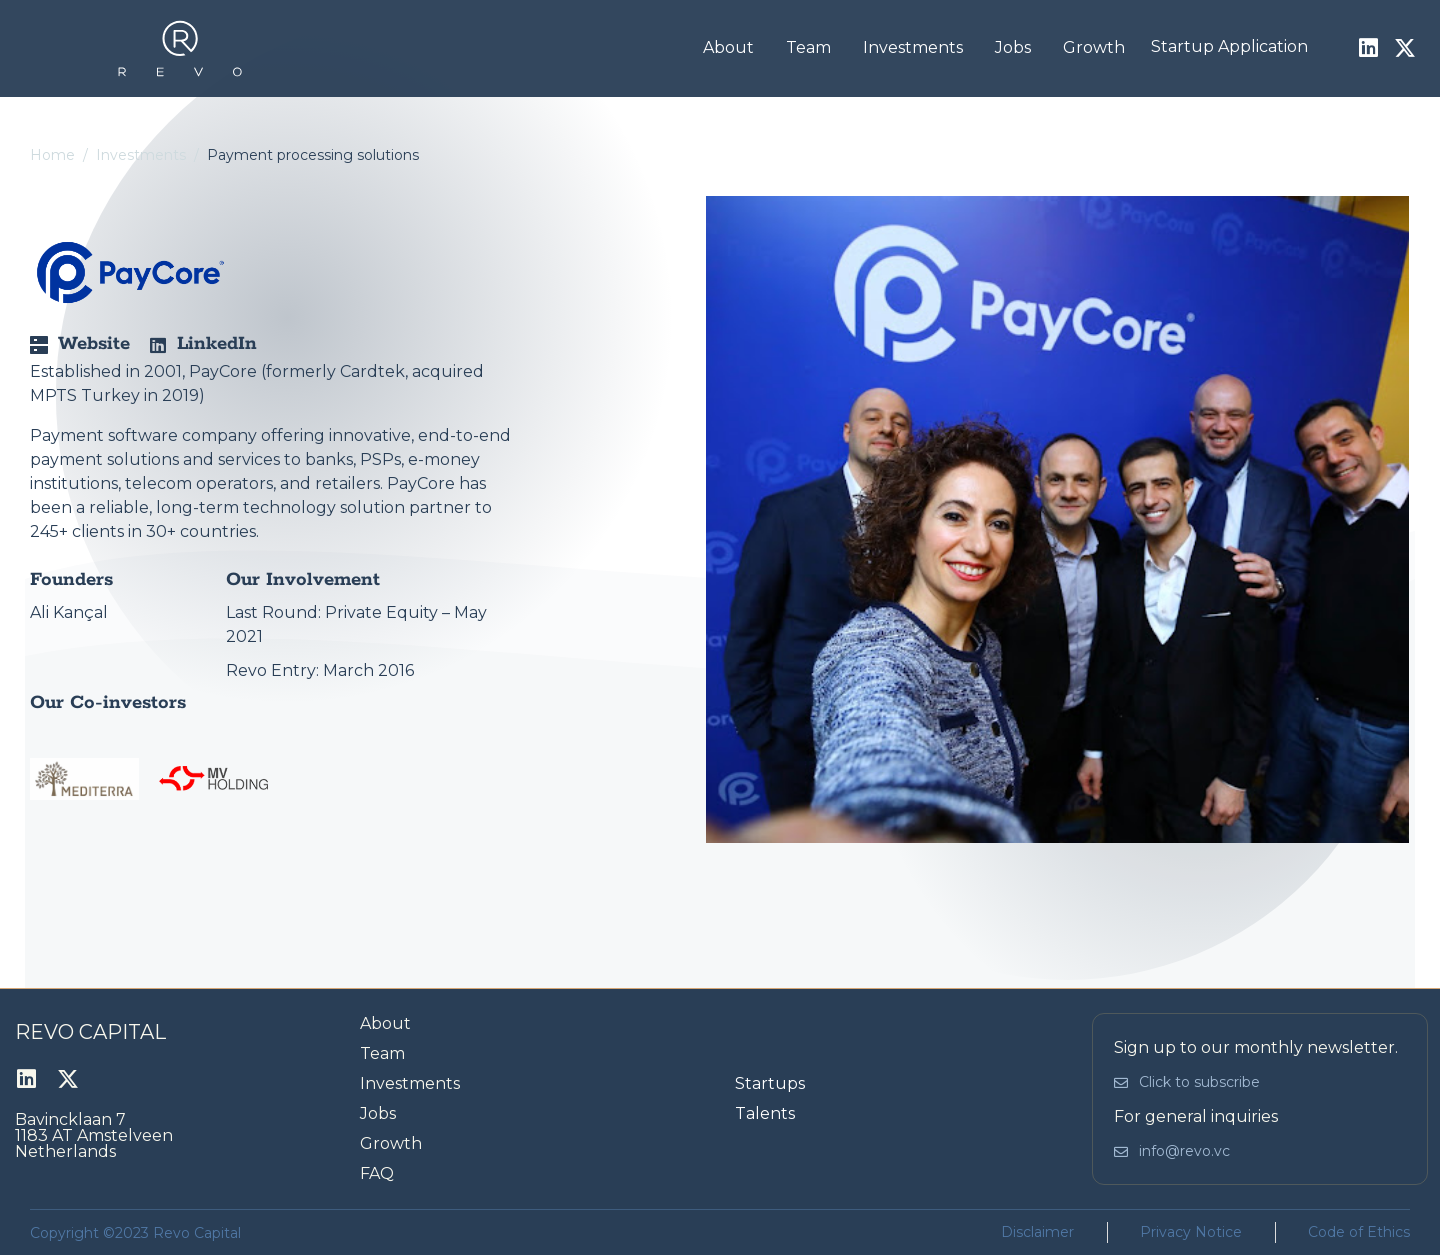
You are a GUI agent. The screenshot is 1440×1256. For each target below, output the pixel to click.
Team (808, 47)
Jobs (1013, 47)
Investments (913, 47)
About (728, 47)
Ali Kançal (69, 612)
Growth (1094, 47)
